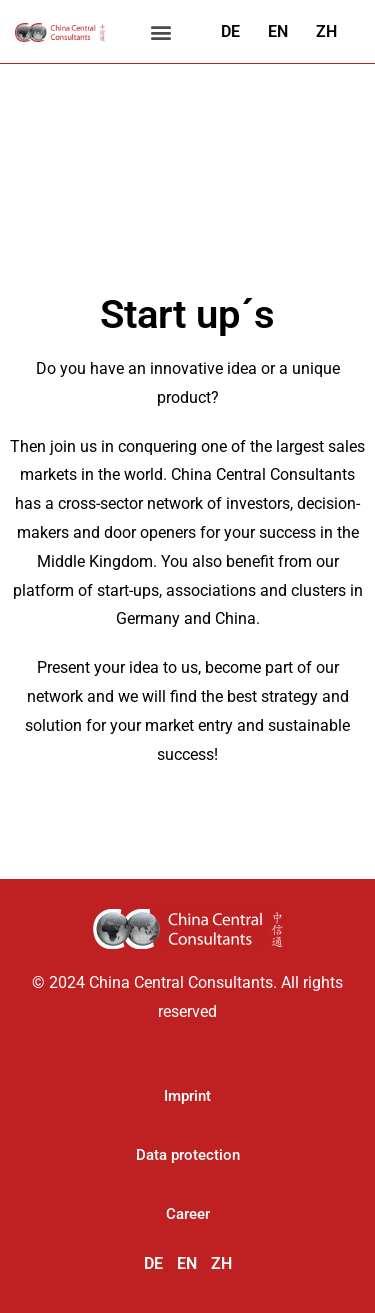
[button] (161, 31)
